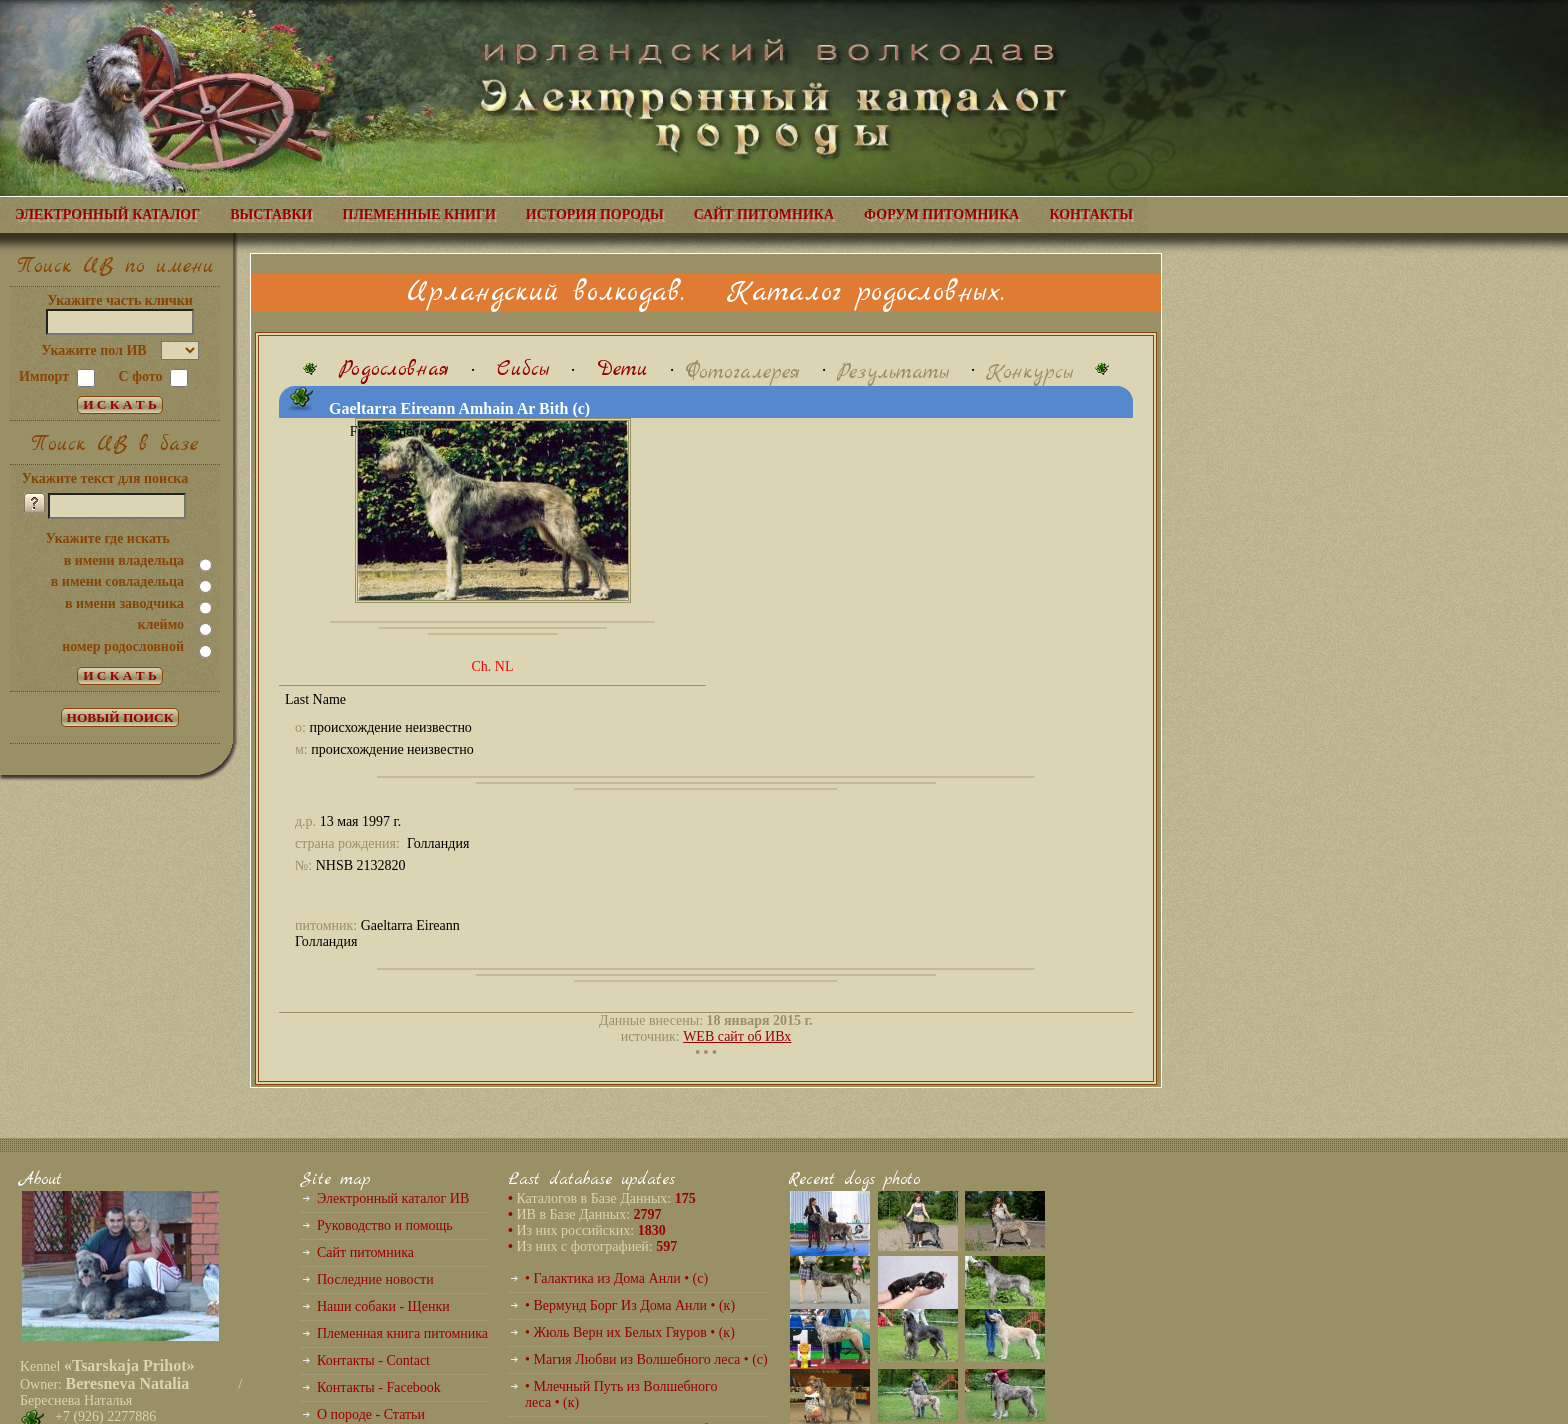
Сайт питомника (365, 1252)
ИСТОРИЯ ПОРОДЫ (595, 214)
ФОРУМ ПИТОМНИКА (941, 214)
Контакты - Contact (373, 1360)
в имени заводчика (124, 603)
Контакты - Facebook (379, 1387)
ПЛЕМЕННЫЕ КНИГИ (419, 214)
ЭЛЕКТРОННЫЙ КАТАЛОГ (107, 214)
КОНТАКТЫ (1091, 214)
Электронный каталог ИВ (393, 1198)
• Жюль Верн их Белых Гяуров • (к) (630, 1332)
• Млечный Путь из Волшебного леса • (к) (621, 1394)
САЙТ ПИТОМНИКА (764, 214)
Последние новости (375, 1279)
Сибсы (523, 369)
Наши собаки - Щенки (383, 1306)
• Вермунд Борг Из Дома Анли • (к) (630, 1305)
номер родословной (123, 646)
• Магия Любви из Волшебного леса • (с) (646, 1359)
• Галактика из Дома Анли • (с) (616, 1278)
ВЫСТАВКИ (271, 214)
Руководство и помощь (385, 1225)
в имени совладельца (117, 581)
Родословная (394, 369)
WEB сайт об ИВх (737, 1036)
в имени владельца (124, 560)
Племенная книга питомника (402, 1333)
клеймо (160, 624)
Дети (622, 369)
